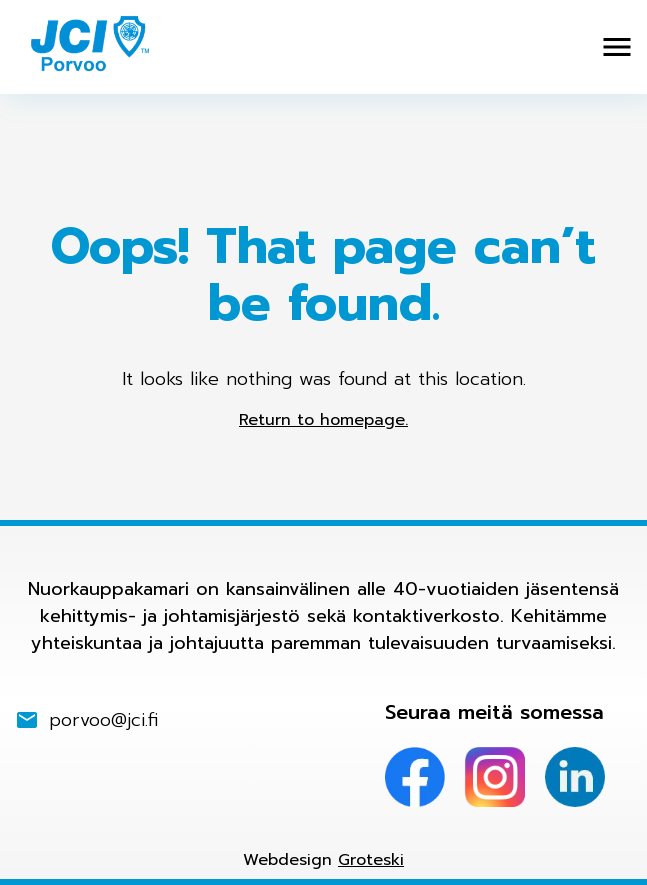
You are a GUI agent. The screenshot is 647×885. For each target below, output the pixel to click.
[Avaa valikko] (617, 47)
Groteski (371, 860)
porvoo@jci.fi (104, 720)
